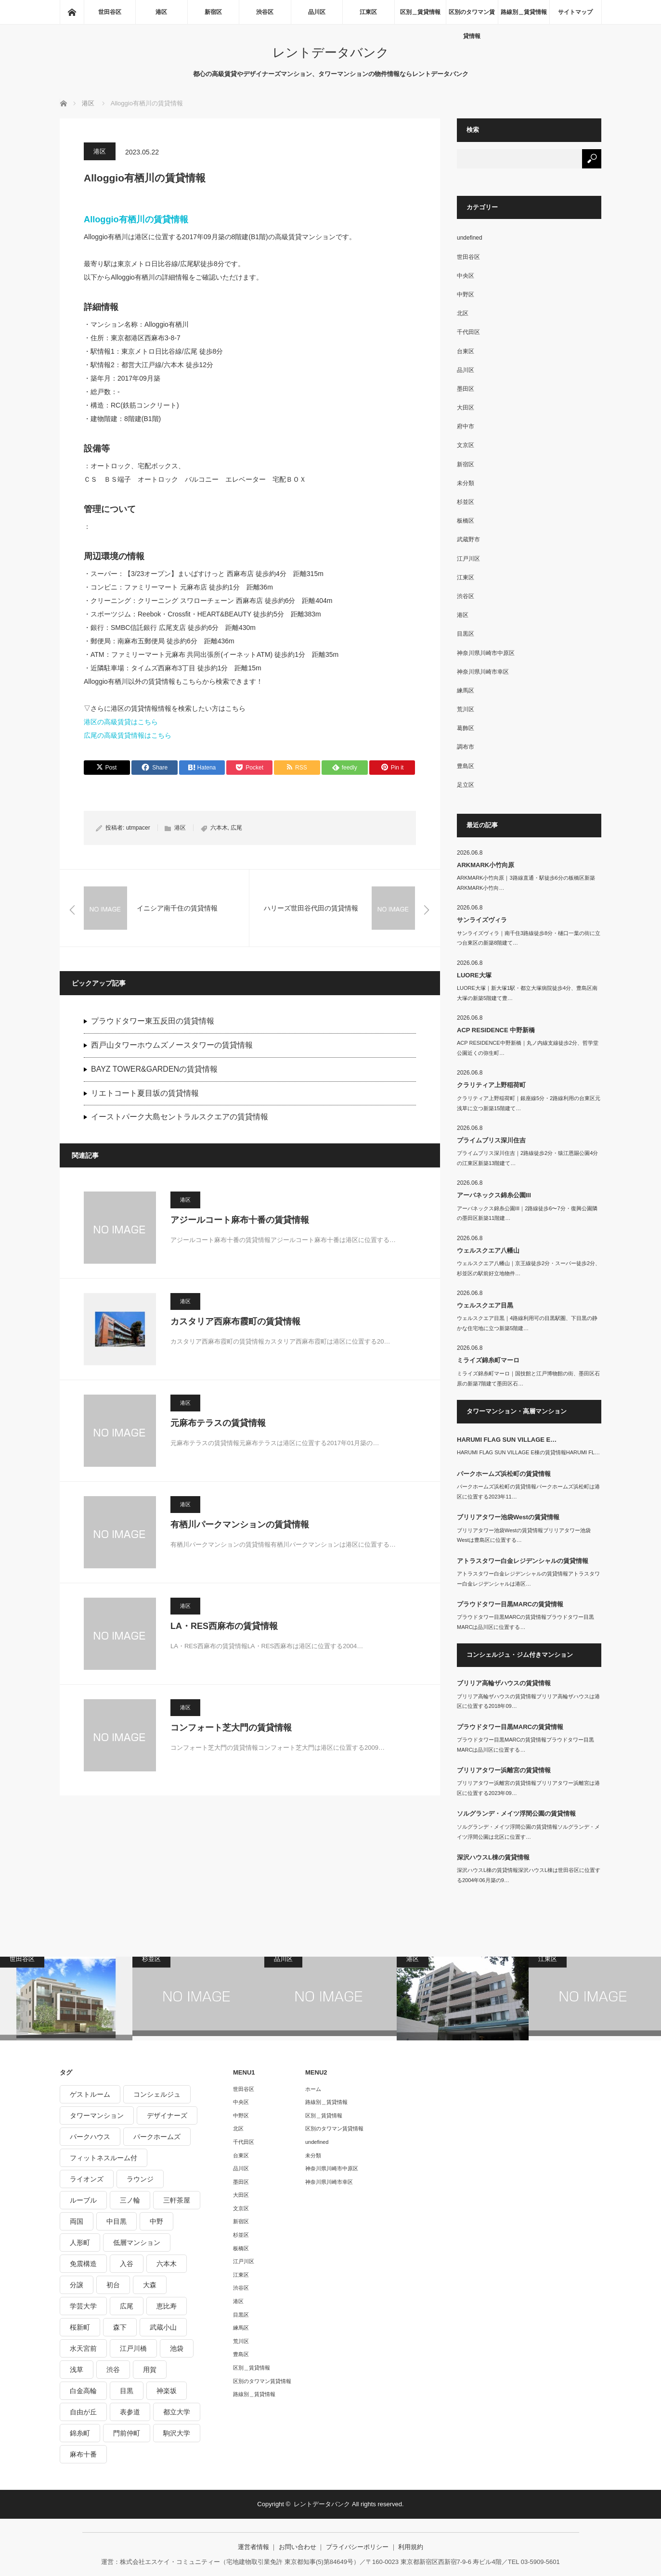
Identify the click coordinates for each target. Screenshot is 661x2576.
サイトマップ (575, 12)
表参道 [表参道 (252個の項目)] (130, 2412)
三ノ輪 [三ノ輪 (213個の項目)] (130, 2200)
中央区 (465, 275)
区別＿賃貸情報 (420, 12)
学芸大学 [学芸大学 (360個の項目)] (83, 2306)
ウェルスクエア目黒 (485, 1305)
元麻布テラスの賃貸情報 (218, 1423)
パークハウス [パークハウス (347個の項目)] (90, 2136)
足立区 (465, 785)
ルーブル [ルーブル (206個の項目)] (83, 2200)
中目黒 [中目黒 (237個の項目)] (116, 2221)
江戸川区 (468, 558)
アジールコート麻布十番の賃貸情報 (239, 1220)
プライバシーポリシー (357, 2546)
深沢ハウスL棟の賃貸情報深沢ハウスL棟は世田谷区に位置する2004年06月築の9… (528, 1875)
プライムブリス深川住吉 (491, 1140)
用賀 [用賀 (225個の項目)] (149, 2369)
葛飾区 (465, 728)
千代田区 (468, 332)
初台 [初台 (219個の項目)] (113, 2285)
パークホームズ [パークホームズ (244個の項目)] (157, 2136)
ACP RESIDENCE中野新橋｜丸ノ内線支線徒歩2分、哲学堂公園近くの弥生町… (527, 1048)
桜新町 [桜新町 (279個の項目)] (80, 2327)
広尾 (236, 827)
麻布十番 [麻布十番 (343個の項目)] (83, 2454)
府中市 (465, 426)
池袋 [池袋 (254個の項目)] (176, 2348)
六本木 (219, 827)
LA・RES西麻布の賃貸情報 (224, 1626)
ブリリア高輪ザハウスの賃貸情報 (504, 1683)
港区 (161, 12)
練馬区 (465, 690)
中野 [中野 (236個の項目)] (156, 2221)
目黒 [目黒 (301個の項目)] (126, 2391)
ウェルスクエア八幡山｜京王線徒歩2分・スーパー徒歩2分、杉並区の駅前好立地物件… (528, 1268)
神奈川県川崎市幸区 (483, 671)
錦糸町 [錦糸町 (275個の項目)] (80, 2433)
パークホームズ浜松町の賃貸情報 (504, 1473)
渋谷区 (264, 12)
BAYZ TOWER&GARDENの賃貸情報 (154, 1069)
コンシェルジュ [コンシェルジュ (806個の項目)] (157, 2094)
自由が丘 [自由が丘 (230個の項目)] (83, 2412)
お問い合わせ (297, 2546)
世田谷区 (109, 12)
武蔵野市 (468, 539)
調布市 (465, 746)
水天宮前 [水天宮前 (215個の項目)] (83, 2348)
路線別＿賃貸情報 (524, 12)
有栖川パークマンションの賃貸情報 (239, 1524)
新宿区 (213, 12)
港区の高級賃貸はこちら (121, 722)
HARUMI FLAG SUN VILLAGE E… (507, 1439)
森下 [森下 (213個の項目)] (120, 2327)
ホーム (313, 2089)
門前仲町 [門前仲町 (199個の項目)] (126, 2433)
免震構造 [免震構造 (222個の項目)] (83, 2264)
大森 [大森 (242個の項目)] (149, 2285)
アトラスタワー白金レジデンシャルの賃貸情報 (522, 1560)
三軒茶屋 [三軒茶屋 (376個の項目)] (176, 2200)
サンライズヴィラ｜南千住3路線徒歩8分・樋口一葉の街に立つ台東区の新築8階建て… (528, 938)
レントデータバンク (330, 52)
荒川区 (465, 709)
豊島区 (465, 766)
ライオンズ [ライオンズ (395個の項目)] (87, 2179)
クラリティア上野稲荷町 (491, 1085)
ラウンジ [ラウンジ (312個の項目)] (140, 2179)
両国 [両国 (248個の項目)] (76, 2221)
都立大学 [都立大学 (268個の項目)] (176, 2412)
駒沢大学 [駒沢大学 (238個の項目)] (176, 2433)
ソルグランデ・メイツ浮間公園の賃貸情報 (516, 1813)
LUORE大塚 (474, 975)
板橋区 (465, 520)
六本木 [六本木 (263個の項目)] (166, 2264)
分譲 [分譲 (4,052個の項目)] (76, 2285)
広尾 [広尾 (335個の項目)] (126, 2306)
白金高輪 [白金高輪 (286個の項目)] (83, 2391)
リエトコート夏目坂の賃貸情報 (145, 1093)
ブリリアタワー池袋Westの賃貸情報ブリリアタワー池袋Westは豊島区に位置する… (524, 1535)
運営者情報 (253, 2546)
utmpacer (138, 827)
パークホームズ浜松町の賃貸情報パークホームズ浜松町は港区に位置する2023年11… (528, 1491)
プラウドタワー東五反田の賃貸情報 (152, 1021)
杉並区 (465, 502)
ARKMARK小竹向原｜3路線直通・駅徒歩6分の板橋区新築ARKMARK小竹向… (526, 883)
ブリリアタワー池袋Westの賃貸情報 (508, 1517)
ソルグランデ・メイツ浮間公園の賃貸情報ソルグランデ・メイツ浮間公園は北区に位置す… (528, 1832)
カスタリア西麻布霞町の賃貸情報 (235, 1321)
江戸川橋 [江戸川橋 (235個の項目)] (133, 2348)
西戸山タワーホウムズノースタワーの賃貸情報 (172, 1045)
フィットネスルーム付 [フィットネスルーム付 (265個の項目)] (103, 2158)
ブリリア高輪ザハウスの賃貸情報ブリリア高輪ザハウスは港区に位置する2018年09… (528, 1701)
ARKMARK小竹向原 (485, 865)
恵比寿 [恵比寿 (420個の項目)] (166, 2306)
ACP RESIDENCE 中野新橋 (496, 1030)
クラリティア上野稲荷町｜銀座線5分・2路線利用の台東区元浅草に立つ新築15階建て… (528, 1103)
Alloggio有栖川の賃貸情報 (136, 219)
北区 (462, 313)
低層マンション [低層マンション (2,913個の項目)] (136, 2242)
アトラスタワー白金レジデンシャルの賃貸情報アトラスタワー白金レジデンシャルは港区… (528, 1579)
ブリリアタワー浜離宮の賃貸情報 (504, 1770)
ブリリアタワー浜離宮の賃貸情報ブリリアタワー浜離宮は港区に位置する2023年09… (528, 1788)
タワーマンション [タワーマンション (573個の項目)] (97, 2115)
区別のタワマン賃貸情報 (472, 16)
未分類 (465, 483)
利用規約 (410, 2546)
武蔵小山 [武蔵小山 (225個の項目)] (163, 2327)
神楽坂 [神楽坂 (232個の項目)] (166, 2391)
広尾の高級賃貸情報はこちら (127, 735)
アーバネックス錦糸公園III (494, 1195)
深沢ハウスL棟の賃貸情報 (493, 1857)
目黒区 (465, 633)
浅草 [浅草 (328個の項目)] (76, 2369)
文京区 (465, 445)
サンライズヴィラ (482, 919)
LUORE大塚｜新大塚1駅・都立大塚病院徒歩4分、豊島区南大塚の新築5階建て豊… (527, 993)
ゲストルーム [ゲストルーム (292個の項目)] (90, 2094)
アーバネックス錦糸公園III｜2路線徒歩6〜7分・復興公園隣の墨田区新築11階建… (527, 1213)
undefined (469, 237)
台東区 (465, 351)
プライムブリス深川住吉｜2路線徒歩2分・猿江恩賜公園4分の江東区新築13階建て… (527, 1158)
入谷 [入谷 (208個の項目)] (126, 2264)
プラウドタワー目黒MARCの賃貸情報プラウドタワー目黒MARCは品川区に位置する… (525, 1622)
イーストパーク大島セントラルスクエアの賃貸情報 (179, 1117)
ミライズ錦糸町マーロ (488, 1360)
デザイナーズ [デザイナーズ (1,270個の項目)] (167, 2115)
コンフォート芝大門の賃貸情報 (231, 1727)
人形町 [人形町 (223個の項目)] (80, 2242)
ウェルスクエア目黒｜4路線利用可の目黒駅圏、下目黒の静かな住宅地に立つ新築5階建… (527, 1323)
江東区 (368, 12)
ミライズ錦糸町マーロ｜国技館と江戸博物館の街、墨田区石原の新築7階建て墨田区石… (528, 1378)
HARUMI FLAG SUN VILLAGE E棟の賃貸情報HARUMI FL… (528, 1452)
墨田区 (465, 388)
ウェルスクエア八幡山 (488, 1250)
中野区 (465, 294)
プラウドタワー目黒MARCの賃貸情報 (510, 1604)
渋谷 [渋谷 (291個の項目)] (113, 2369)
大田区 (465, 407)
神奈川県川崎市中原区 (486, 653)
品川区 (316, 12)
